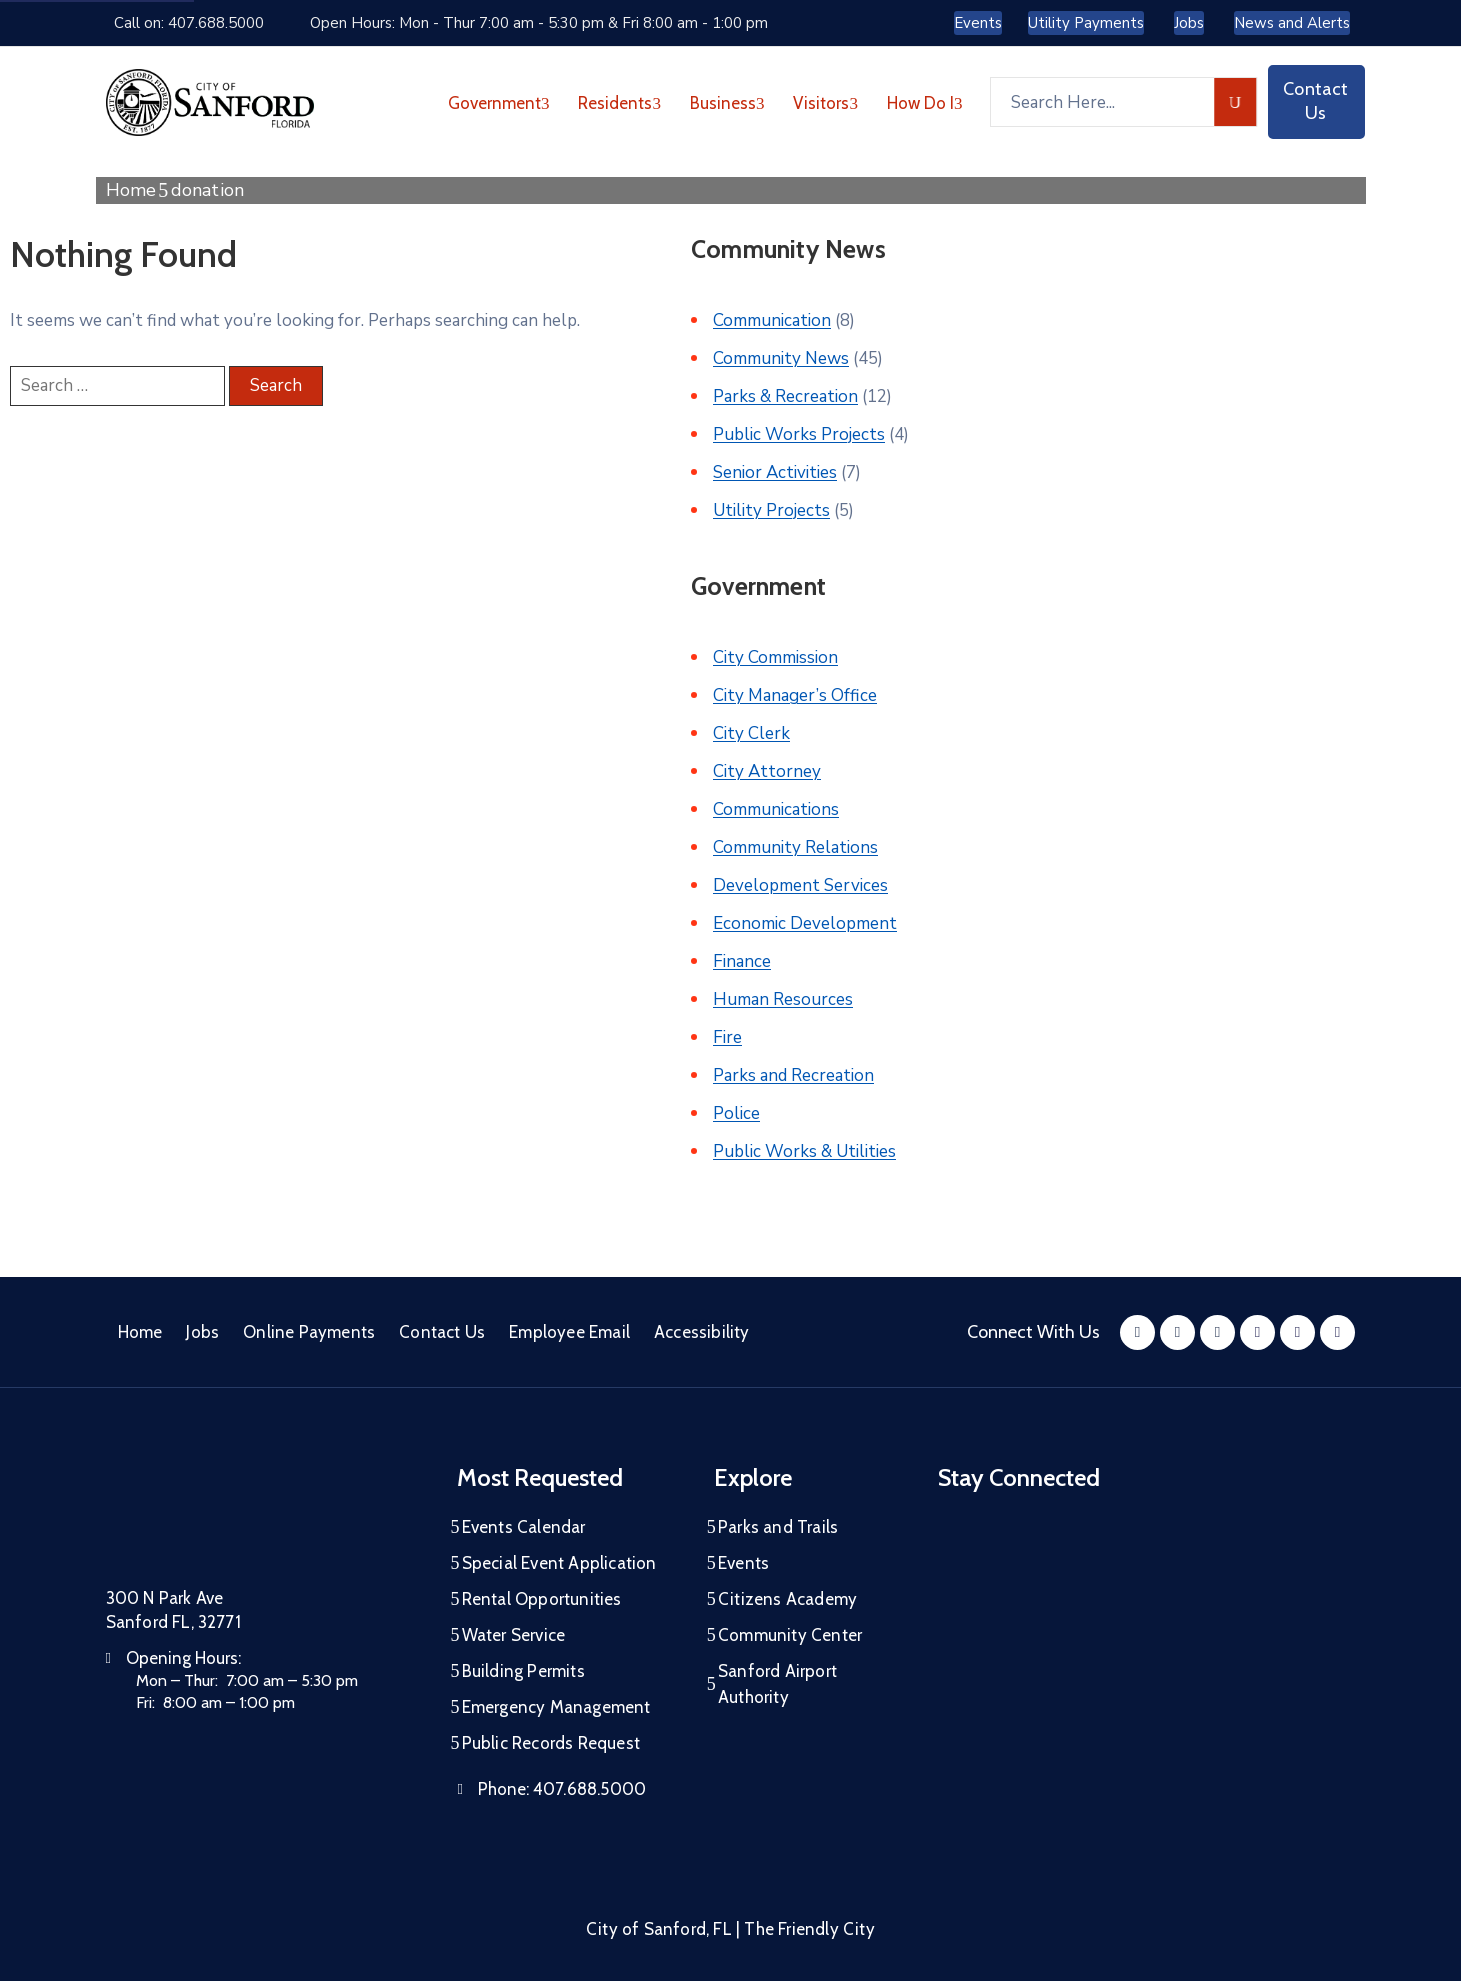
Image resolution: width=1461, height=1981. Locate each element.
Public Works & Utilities (804, 1151)
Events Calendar (524, 1527)
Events (743, 1563)
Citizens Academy (787, 1599)
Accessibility (702, 1332)
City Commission (775, 657)
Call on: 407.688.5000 (189, 23)
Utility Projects (771, 510)
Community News (781, 358)
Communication (772, 320)
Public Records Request (551, 1743)
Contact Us (442, 1332)
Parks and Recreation (793, 1075)
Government (499, 103)
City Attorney (767, 771)
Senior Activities (775, 472)
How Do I (925, 103)
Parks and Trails (778, 1527)
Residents (619, 103)
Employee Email (569, 1332)
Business (727, 103)
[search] (1235, 102)
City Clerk (751, 733)
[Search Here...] (1102, 102)
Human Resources (783, 999)
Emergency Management (556, 1707)
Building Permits (523, 1671)
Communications (776, 809)
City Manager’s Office (795, 695)
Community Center (790, 1635)
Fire (727, 1037)
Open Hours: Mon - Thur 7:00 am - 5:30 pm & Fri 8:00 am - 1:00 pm (539, 23)
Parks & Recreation (785, 396)
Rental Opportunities (542, 1599)
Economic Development (805, 923)
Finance (742, 961)
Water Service (514, 1635)
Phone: (562, 1789)
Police (736, 1113)
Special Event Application (559, 1563)
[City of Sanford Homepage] (256, 1515)
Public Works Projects (799, 434)
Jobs (202, 1332)
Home (131, 190)
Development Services (800, 885)
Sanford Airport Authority (777, 1684)
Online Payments (309, 1332)
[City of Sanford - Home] (210, 102)
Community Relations (795, 847)
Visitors (825, 103)
